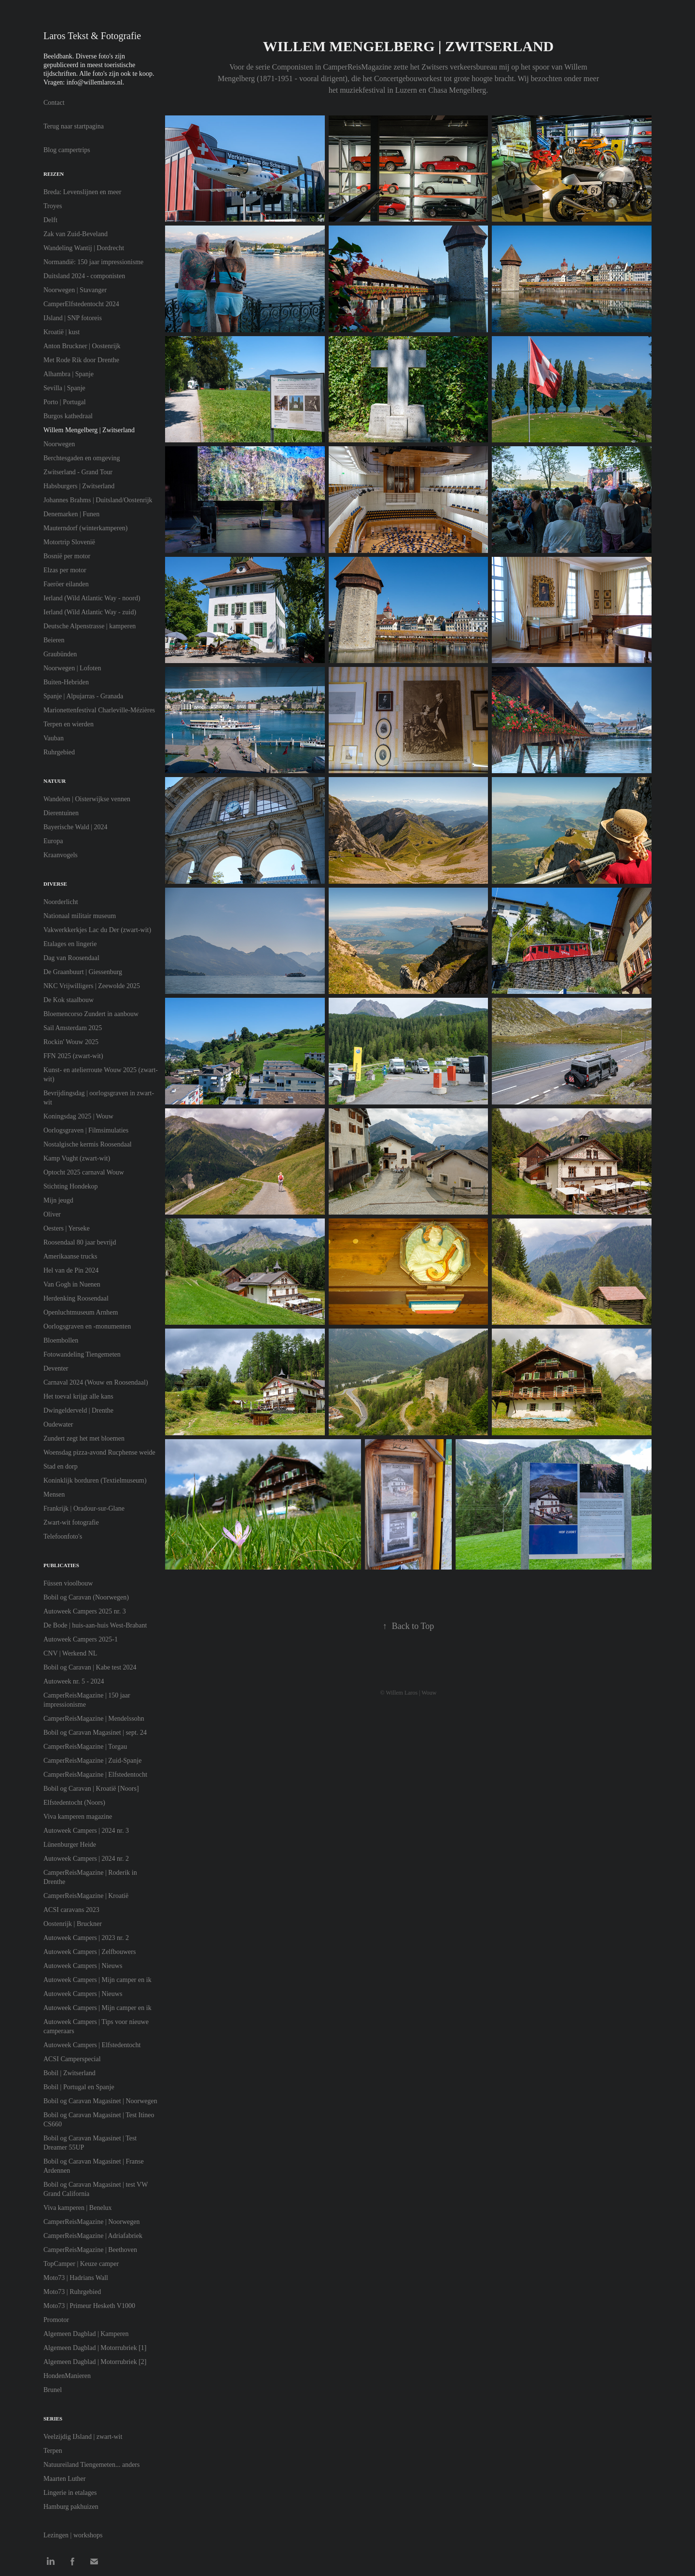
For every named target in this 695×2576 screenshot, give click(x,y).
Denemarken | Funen (71, 514)
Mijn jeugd (58, 1200)
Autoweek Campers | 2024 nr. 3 (86, 1830)
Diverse (55, 884)
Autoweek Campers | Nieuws (82, 1965)
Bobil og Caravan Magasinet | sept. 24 (95, 1732)
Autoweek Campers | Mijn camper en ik (97, 1979)
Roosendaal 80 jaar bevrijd (79, 1242)
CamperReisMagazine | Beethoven (90, 2249)
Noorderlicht (60, 902)
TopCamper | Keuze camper (81, 2263)
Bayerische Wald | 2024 (75, 827)
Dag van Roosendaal (71, 958)
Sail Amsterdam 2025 (72, 1028)
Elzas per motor (64, 570)
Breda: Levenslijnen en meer (82, 192)
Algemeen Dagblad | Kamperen (86, 2333)
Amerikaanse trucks (70, 1256)
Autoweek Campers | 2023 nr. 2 (86, 1937)
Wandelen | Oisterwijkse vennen (86, 799)
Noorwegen (59, 444)
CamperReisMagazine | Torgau (85, 1746)
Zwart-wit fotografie (71, 1522)
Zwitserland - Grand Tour (77, 472)
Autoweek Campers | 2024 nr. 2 (86, 1858)
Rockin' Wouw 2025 (70, 1042)
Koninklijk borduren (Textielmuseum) (95, 1480)
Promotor (56, 2319)
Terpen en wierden (68, 724)
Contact (54, 102)
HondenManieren (67, 2375)
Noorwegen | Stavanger (75, 290)
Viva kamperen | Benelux (77, 2207)
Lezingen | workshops (73, 2535)
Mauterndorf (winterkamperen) (85, 528)
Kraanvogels (60, 855)
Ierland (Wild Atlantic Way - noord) (91, 598)
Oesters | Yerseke (66, 1228)
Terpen (52, 2450)
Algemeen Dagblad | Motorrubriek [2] (95, 2361)
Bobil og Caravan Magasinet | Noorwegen (100, 2101)
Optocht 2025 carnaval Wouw (83, 1172)
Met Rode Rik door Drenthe (81, 360)
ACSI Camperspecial (72, 2059)
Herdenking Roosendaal (76, 1298)
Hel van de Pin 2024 (70, 1270)
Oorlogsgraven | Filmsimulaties (85, 1130)
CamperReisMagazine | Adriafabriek (92, 2235)
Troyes (52, 206)
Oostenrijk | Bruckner (72, 1923)
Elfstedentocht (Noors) (74, 1802)
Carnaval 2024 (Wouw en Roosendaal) (95, 1382)
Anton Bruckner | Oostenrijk (82, 346)
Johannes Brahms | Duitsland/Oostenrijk (98, 500)
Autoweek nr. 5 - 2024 (73, 1681)
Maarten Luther (64, 2478)
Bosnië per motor (66, 556)
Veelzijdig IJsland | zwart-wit (82, 2436)
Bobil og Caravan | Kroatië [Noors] (91, 1788)
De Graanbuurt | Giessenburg (82, 972)
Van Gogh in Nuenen (71, 1284)
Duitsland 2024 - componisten (84, 276)
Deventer (55, 1368)
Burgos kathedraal (68, 416)
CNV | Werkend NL (70, 1653)
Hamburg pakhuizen (70, 2506)
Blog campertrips (66, 150)
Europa (53, 841)
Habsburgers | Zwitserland (78, 486)
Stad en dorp (60, 1466)
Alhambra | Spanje (68, 374)
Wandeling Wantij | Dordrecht (83, 248)
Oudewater (58, 1424)
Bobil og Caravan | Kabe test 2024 (90, 1667)
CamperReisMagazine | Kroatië (85, 1895)
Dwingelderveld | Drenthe (78, 1410)
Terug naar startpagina (73, 126)
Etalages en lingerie (70, 944)
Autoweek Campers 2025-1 (80, 1639)
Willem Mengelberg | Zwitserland (89, 430)
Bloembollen (60, 1340)
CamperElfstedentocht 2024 (81, 304)
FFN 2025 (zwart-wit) (73, 1056)
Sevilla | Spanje (64, 388)
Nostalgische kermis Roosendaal (87, 1144)
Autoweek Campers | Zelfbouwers (89, 1951)
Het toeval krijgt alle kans (78, 1396)
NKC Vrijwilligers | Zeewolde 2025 (91, 986)
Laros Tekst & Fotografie (92, 35)
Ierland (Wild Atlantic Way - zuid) (89, 612)
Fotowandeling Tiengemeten (82, 1354)
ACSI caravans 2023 (71, 1909)
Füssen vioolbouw (68, 1583)
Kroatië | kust (61, 332)
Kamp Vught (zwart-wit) (76, 1158)
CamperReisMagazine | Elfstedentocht (95, 1774)
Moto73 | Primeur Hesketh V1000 (89, 2305)
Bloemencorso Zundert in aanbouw (91, 1014)
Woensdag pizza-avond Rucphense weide (99, 1452)
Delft (50, 220)
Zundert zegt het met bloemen (84, 1438)
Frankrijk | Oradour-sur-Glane (84, 1508)
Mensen (54, 1494)
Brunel (52, 2389)
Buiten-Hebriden (66, 682)
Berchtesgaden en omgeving (81, 458)
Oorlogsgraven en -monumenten (87, 1326)
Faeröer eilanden (66, 584)
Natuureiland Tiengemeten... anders (91, 2464)
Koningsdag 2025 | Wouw (78, 1116)
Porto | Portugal (64, 402)
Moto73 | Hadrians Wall (75, 2277)
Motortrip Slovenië (69, 542)
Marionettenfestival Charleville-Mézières (99, 710)
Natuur (54, 781)
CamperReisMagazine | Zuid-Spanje (92, 1760)
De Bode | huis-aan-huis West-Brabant (95, 1625)
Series (52, 2418)
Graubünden (60, 654)
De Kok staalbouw (68, 1000)
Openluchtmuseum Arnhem (80, 1312)
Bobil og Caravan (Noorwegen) (86, 1597)
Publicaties (61, 1565)
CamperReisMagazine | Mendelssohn (93, 1718)
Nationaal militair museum (79, 916)
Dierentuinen (61, 813)
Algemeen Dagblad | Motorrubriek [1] (95, 2347)
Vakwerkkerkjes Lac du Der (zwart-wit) (97, 930)
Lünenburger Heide (69, 1844)
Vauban (53, 738)
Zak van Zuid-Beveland (75, 234)
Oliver (52, 1214)
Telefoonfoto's (62, 1536)
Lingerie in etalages (70, 2492)
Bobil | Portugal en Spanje (78, 2087)
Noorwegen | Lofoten (72, 668)
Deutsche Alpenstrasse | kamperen (89, 626)
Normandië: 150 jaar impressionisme (93, 262)
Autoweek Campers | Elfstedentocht (91, 2045)
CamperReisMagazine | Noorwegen (91, 2221)
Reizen (53, 174)
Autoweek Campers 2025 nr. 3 (84, 1611)
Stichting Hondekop (70, 1186)
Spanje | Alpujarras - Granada (83, 696)
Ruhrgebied (59, 752)
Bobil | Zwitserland (69, 2073)
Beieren (54, 640)
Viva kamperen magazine (77, 1816)
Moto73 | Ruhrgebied (72, 2291)
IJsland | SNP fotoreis (72, 318)
